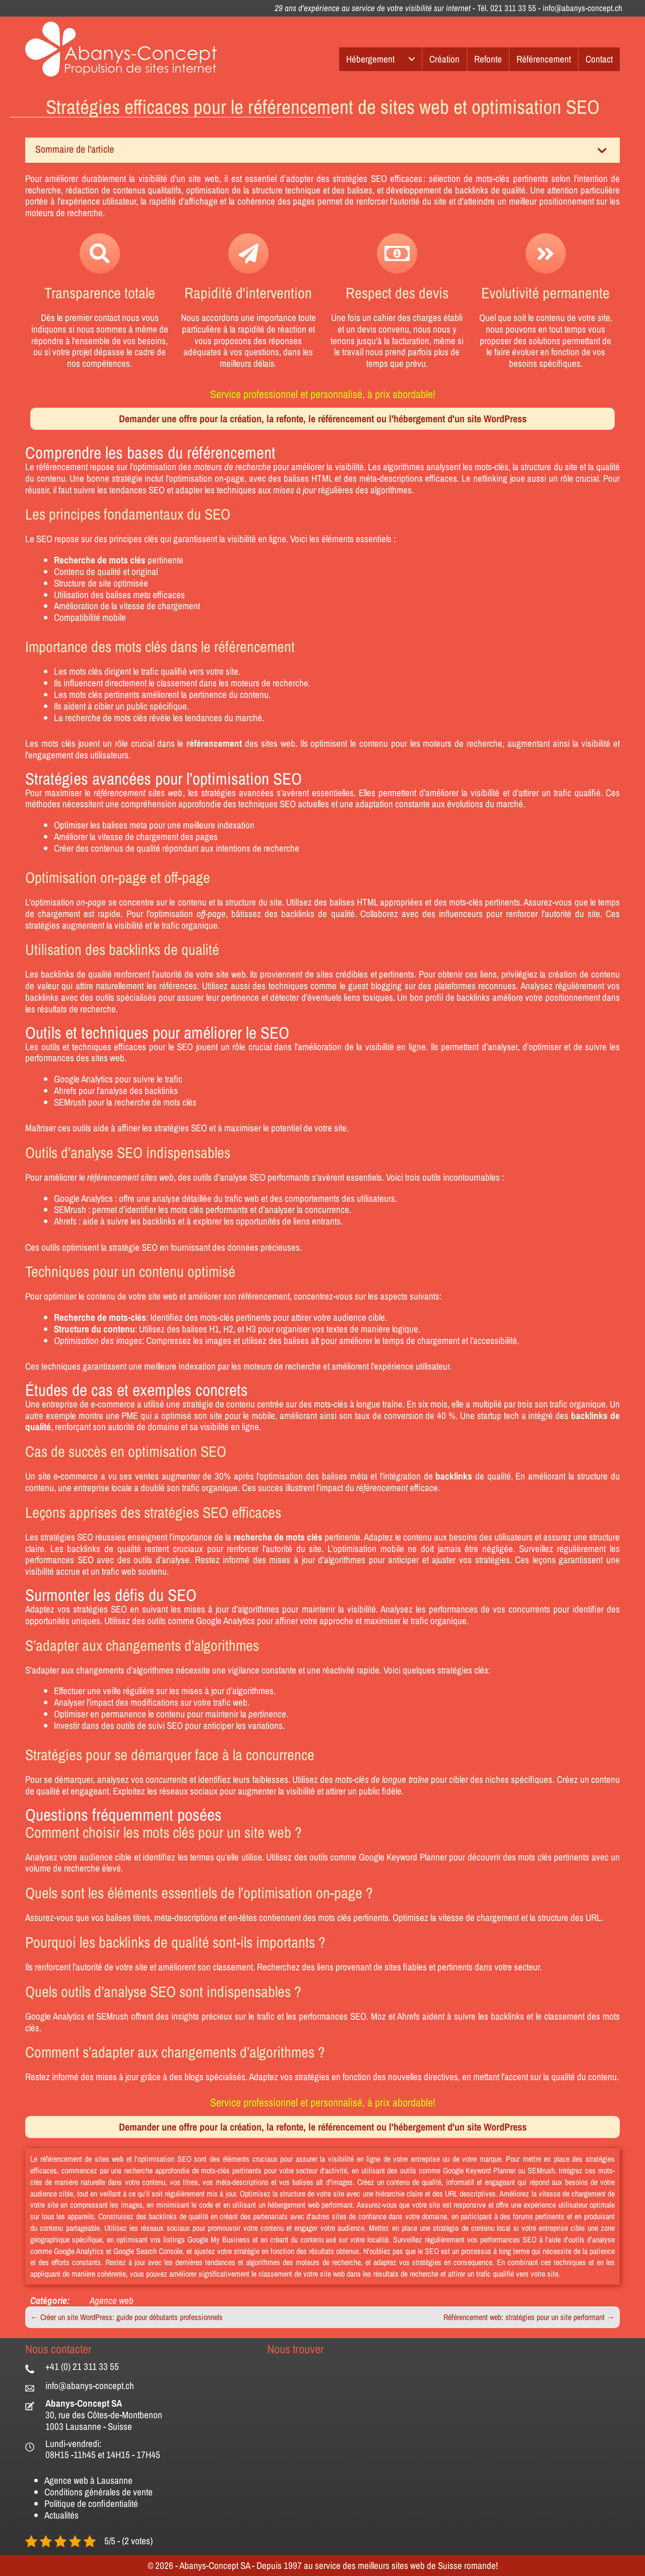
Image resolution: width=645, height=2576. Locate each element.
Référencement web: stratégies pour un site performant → (529, 2317)
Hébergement (370, 59)
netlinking (490, 478)
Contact (599, 59)
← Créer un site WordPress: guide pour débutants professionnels (126, 2317)
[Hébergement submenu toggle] (412, 59)
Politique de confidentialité (91, 2503)
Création (444, 59)
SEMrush (70, 1102)
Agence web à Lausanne (88, 2480)
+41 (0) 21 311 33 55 (82, 2366)
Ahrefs (65, 1090)
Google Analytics (83, 1078)
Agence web (112, 2300)
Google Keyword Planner (403, 1856)
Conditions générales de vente (98, 2491)
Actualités (61, 2515)
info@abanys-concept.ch (582, 8)
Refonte (488, 59)
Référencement (544, 59)
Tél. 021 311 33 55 (506, 8)
